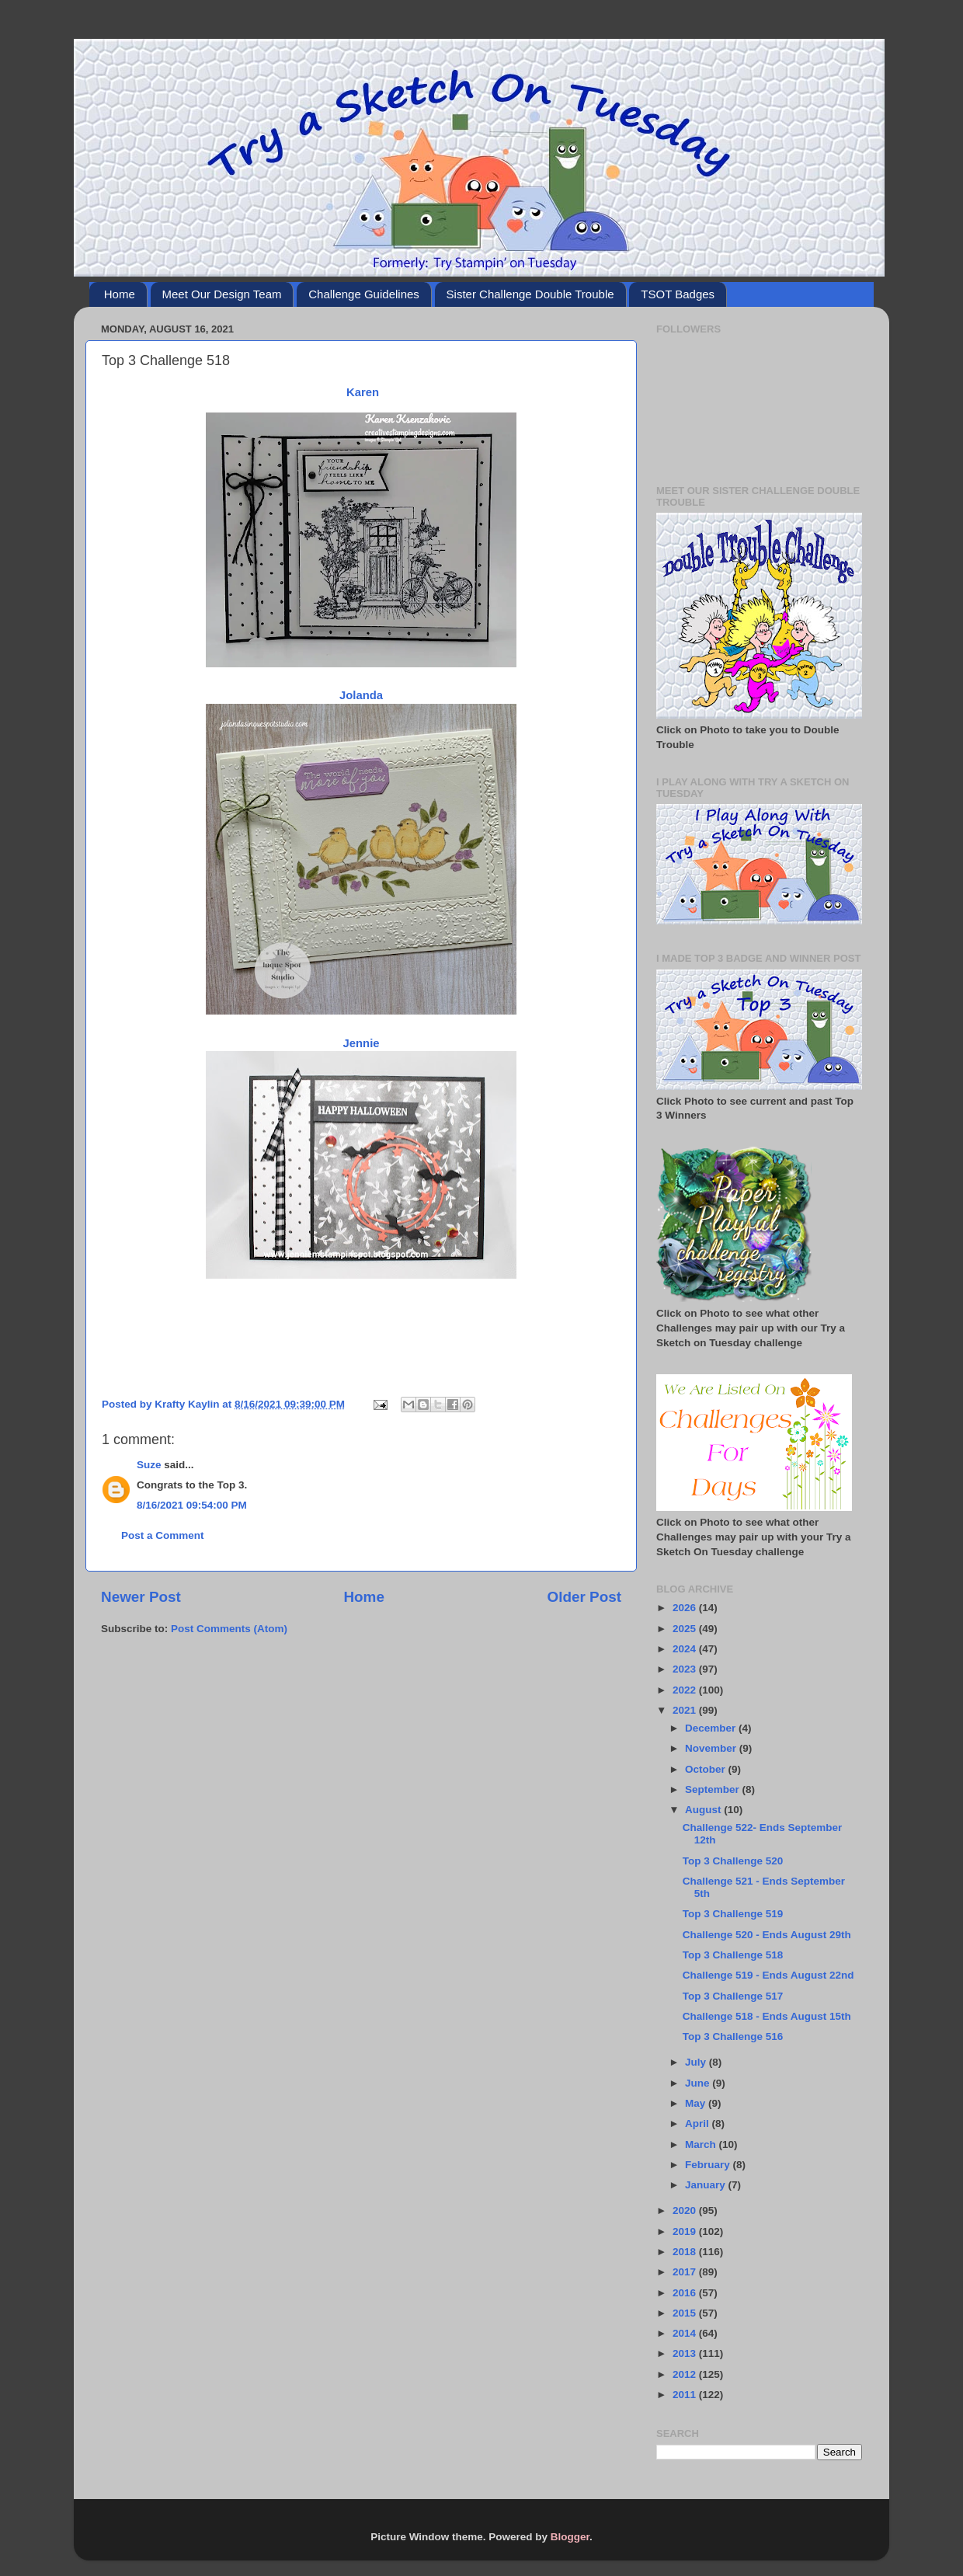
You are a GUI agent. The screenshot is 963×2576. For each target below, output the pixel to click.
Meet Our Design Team (222, 294)
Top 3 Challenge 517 (733, 1996)
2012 (686, 2374)
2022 (686, 1690)
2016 (686, 2293)
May (696, 2103)
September (713, 1789)
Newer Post (141, 1597)
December (712, 1728)
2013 (686, 2353)
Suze (149, 1465)
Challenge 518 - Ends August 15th (767, 2016)
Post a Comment (162, 1535)
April (698, 2123)
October (706, 1769)
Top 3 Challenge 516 (733, 2036)
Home (119, 294)
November (712, 1748)
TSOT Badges (677, 294)
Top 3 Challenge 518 (733, 1955)
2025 (686, 1628)
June (698, 2083)
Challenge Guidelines (363, 294)
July (697, 2062)
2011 (686, 2394)
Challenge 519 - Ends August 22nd (768, 1975)
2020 (686, 2210)
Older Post (584, 1597)
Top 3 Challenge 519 (733, 1914)
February (709, 2164)
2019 (686, 2231)
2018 (686, 2251)
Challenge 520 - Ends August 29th (767, 1935)
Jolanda (361, 695)
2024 (686, 1649)
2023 (686, 1669)
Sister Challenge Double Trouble (530, 294)
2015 (686, 2313)
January (706, 2185)
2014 (686, 2333)
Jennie (360, 1043)
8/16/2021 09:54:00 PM (192, 1505)
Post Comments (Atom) (229, 1628)
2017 (686, 2272)
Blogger (570, 2537)
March (702, 2144)
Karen (361, 392)
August (704, 1809)
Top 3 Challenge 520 (733, 1861)
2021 (686, 1710)
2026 (686, 1607)
